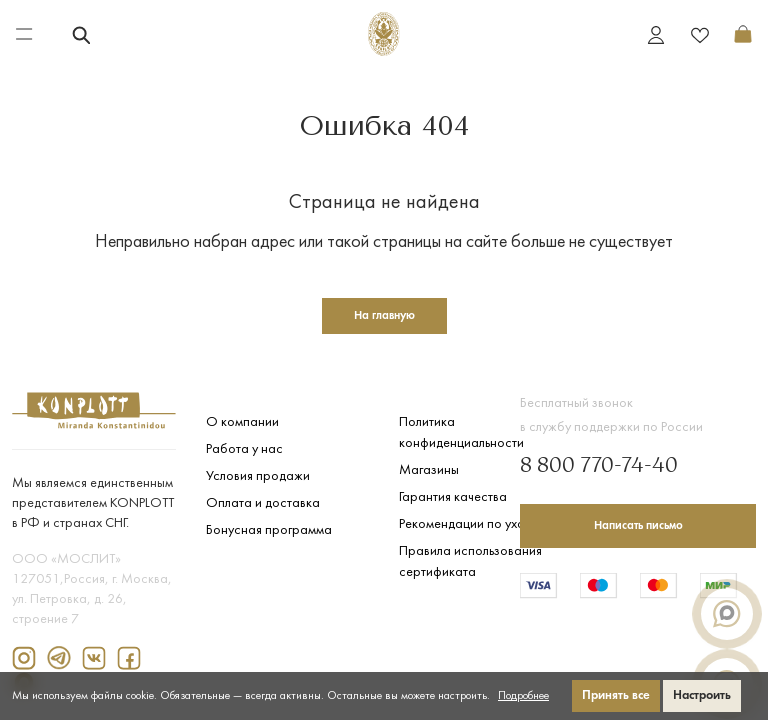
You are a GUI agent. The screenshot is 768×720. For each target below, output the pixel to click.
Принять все (616, 695)
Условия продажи (258, 476)
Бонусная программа (269, 530)
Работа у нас (244, 449)
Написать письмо (638, 526)
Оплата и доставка (263, 503)
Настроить (702, 695)
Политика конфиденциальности (461, 433)
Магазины (429, 470)
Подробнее (523, 696)
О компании (242, 422)
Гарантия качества (453, 497)
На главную (384, 316)
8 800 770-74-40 (599, 467)
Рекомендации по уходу (468, 524)
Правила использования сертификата (470, 562)
